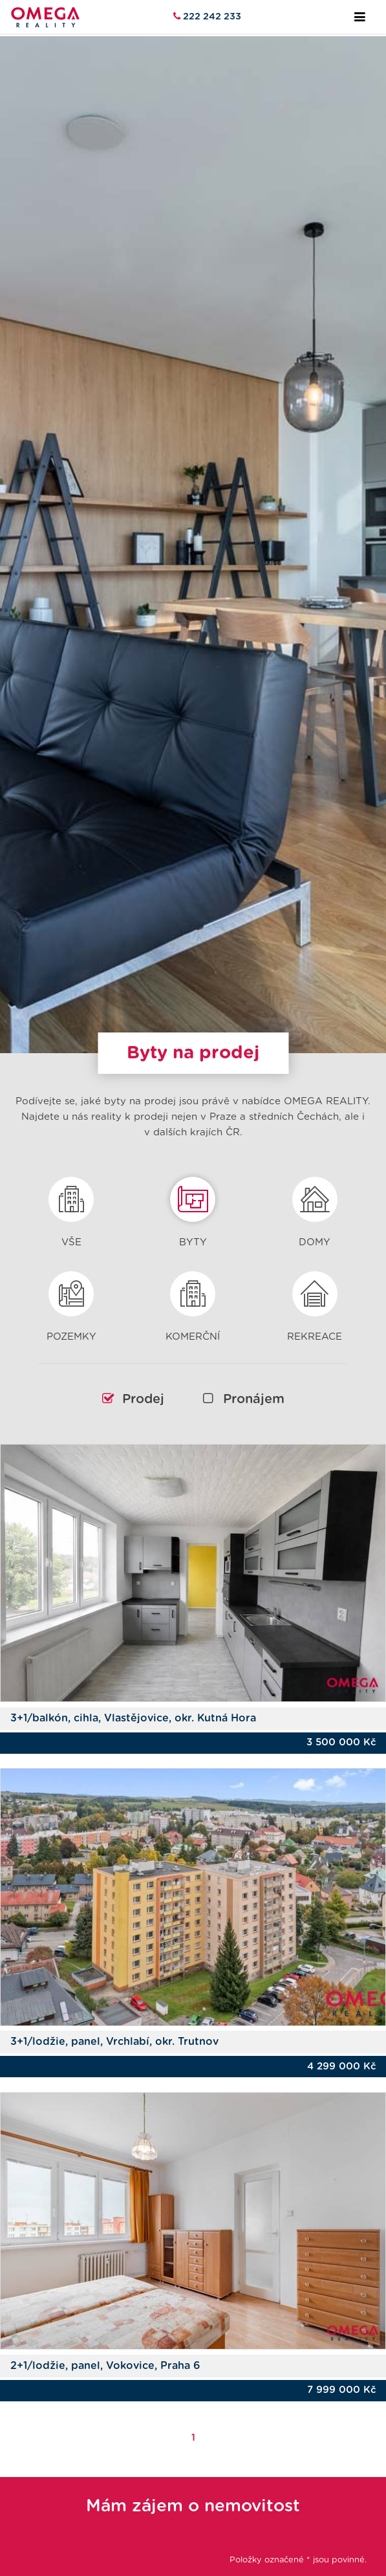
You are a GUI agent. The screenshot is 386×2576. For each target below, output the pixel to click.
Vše (71, 1205)
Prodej (133, 1362)
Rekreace (314, 1300)
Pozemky (71, 1300)
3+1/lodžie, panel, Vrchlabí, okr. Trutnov (114, 2005)
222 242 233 (210, 16)
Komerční (193, 1300)
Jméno (35, 2552)
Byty (193, 1205)
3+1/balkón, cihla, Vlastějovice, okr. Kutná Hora (133, 1681)
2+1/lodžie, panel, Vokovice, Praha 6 (105, 2329)
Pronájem (243, 1362)
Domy (314, 1205)
